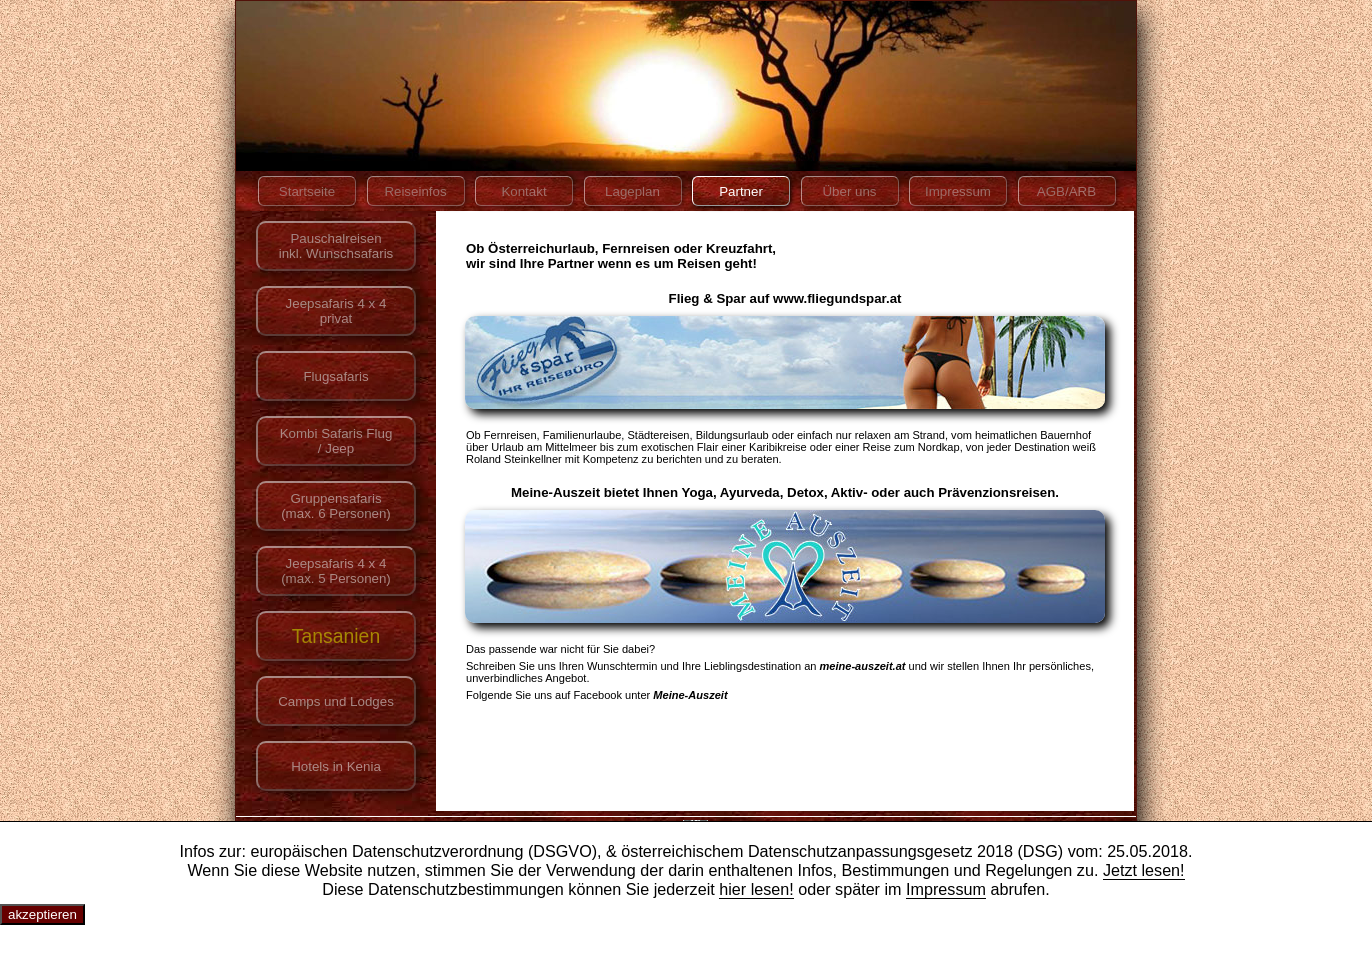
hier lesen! (756, 889)
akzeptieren (42, 914)
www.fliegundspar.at (837, 298)
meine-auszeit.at (863, 666)
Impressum (946, 889)
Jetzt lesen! (1144, 870)
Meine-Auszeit (690, 695)
